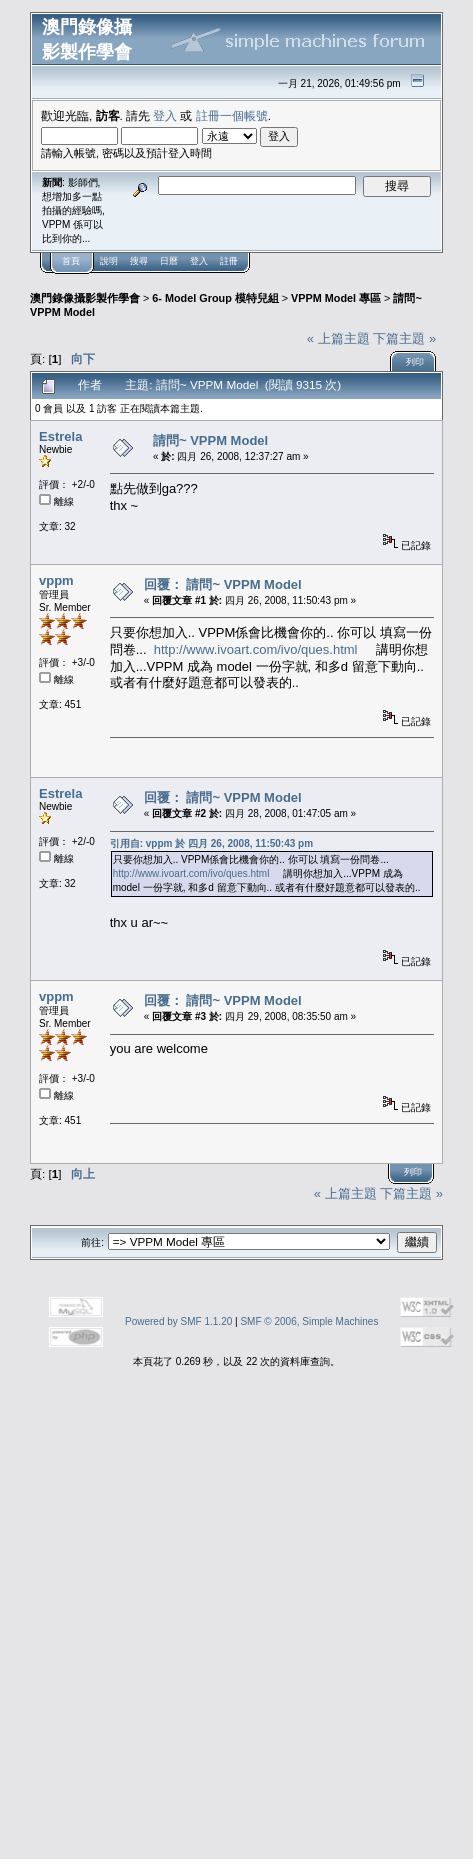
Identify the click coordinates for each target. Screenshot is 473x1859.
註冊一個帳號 (232, 115)
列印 (415, 362)
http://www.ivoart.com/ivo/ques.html (256, 649)
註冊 (229, 261)
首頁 (71, 261)
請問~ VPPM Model (210, 440)
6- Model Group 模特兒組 (215, 298)
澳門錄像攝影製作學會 (85, 298)
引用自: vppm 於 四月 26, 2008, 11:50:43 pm (211, 843)
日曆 (169, 261)
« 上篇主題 (338, 338)
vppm (56, 580)
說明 (109, 261)
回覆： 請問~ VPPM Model (223, 584)
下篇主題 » (404, 338)
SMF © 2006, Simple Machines (309, 1321)
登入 (165, 115)
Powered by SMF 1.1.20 (178, 1321)
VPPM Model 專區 (336, 298)
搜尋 (139, 261)
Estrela (60, 436)
